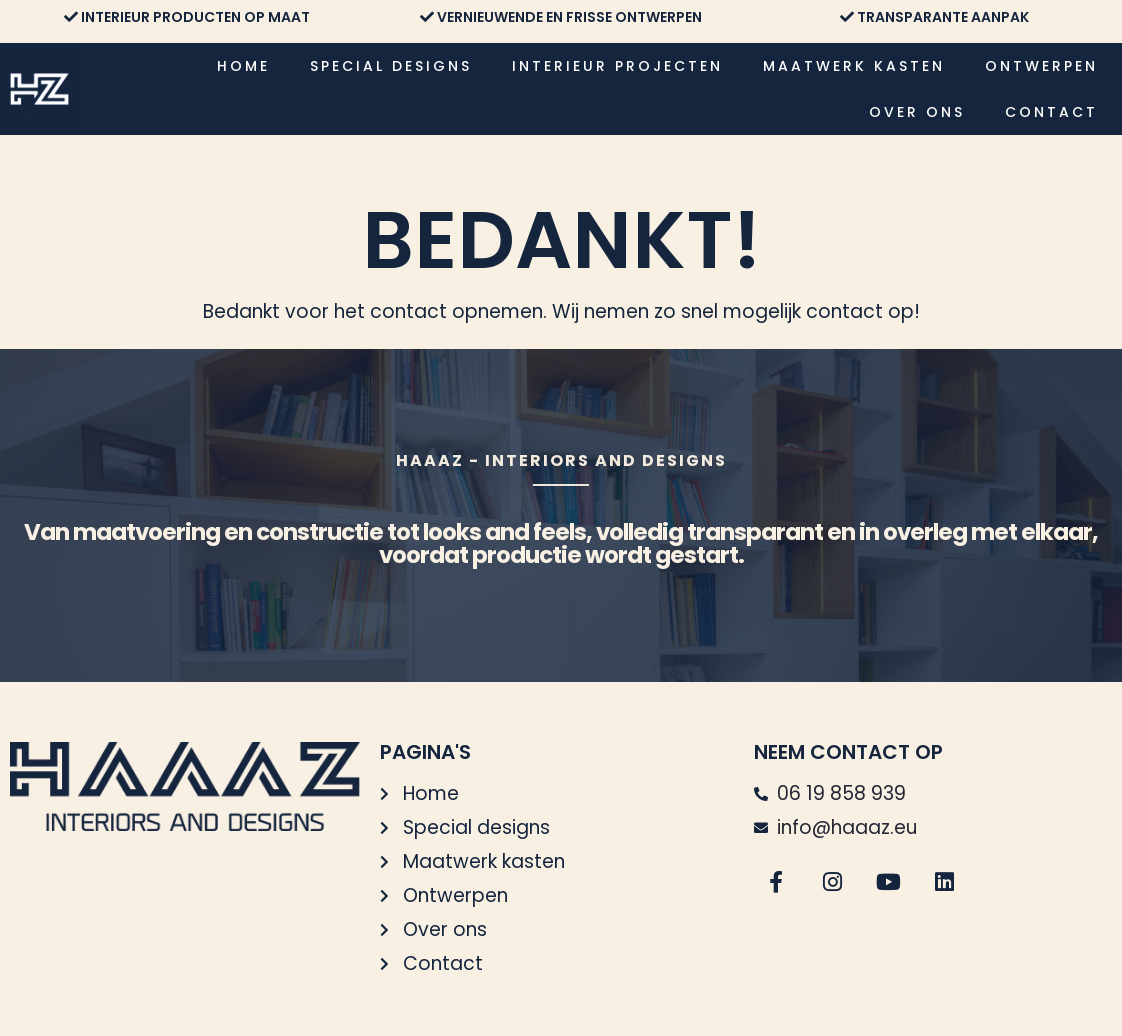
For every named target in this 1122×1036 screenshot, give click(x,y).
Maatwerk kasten (854, 66)
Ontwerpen (1041, 66)
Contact (1051, 112)
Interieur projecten (617, 66)
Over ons (917, 112)
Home (243, 66)
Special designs (391, 66)
